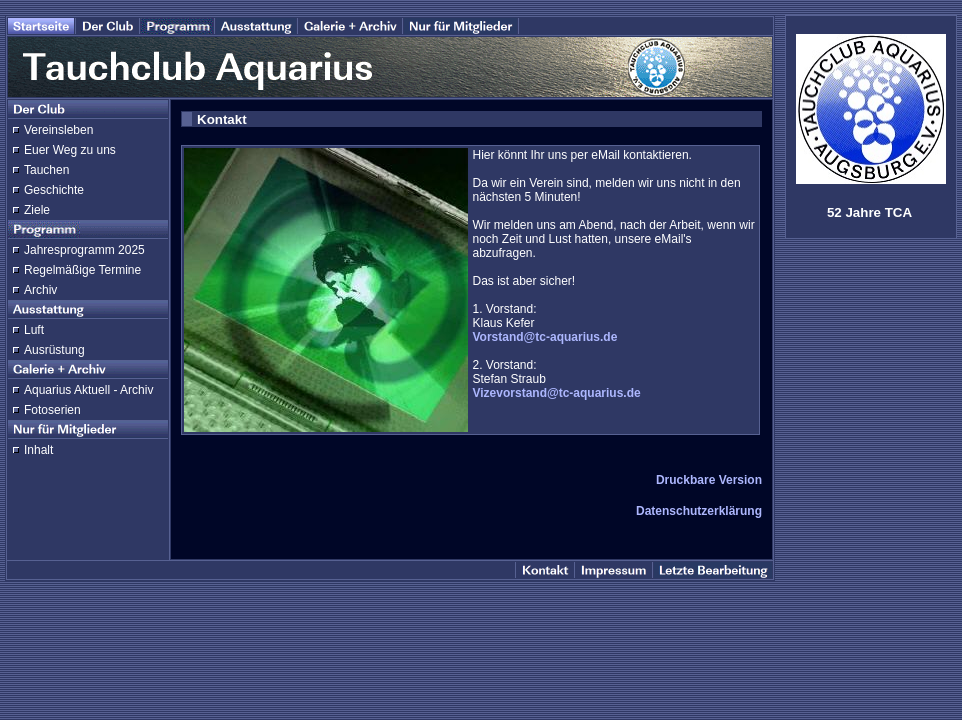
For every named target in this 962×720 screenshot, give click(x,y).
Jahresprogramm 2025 (84, 250)
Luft (34, 330)
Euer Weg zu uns (70, 150)
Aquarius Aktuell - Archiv (88, 390)
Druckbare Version (709, 480)
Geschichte (54, 190)
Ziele (37, 210)
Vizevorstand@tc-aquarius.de (557, 393)
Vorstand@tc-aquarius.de (545, 337)
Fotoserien (52, 410)
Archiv (40, 290)
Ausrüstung (54, 350)
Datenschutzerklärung (699, 511)
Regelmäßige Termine (82, 270)
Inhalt (38, 450)
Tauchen (46, 170)
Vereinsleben (58, 130)
